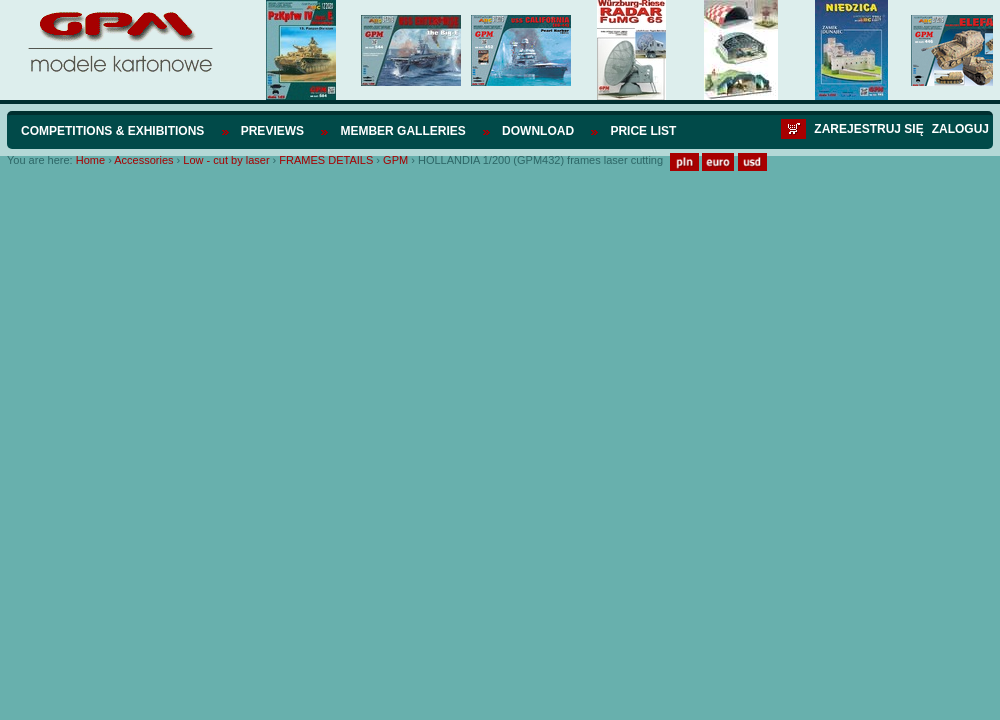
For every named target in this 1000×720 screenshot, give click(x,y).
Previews (272, 131)
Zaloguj (960, 129)
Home (90, 160)
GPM (395, 160)
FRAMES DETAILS (326, 160)
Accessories (143, 160)
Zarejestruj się (868, 129)
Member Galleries (402, 131)
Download (538, 131)
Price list (643, 131)
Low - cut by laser (226, 160)
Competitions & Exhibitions (112, 131)
